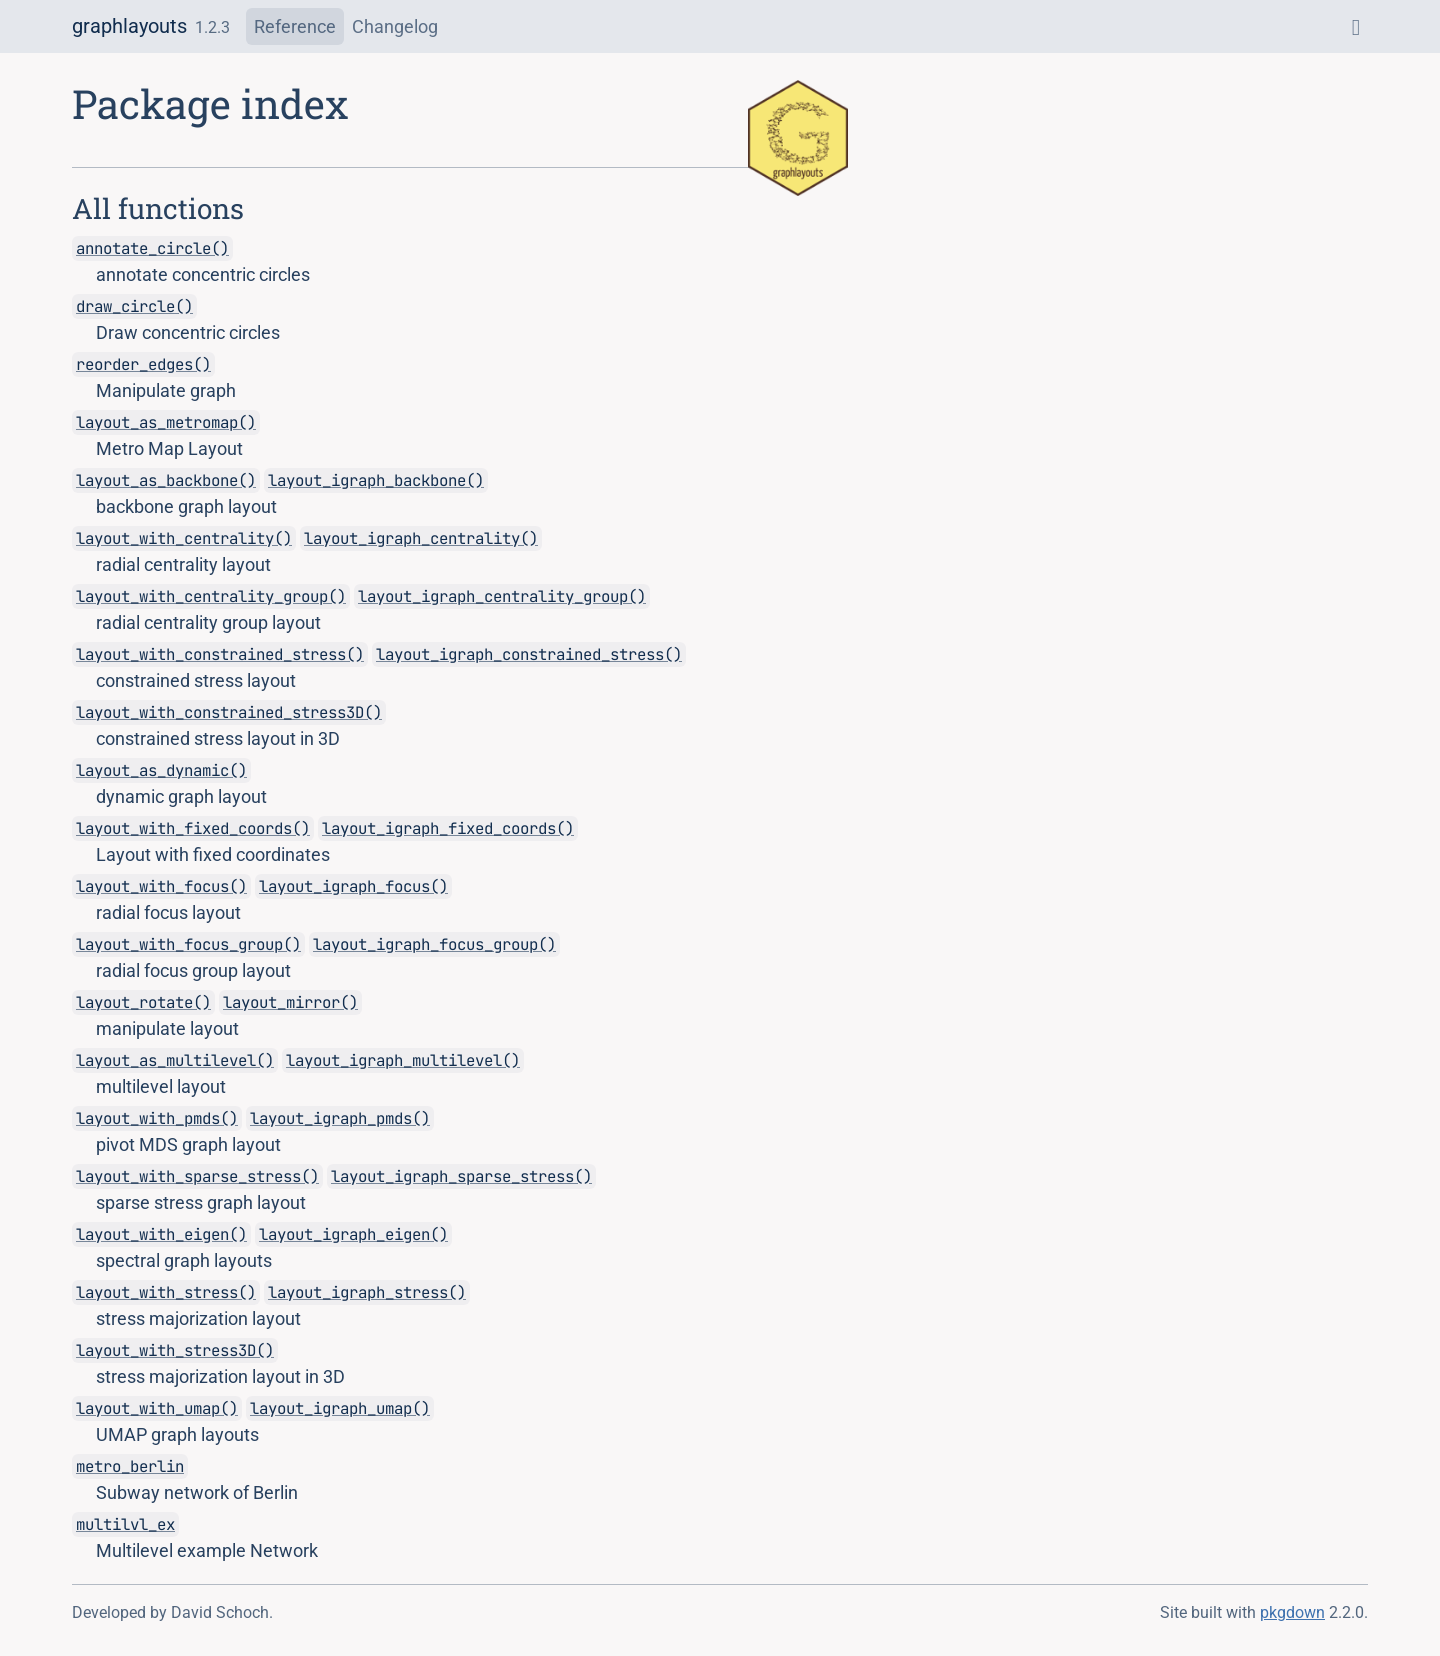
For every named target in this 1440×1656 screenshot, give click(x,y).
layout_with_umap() (157, 1408)
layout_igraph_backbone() (376, 480)
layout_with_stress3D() (175, 1350)
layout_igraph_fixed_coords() (448, 828)
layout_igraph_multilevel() (403, 1060)
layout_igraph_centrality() (421, 538)
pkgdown (1292, 1612)
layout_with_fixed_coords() (193, 828)
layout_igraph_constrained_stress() (529, 654)
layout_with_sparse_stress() (197, 1176)
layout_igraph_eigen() (353, 1234)
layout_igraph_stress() (367, 1292)
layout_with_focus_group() (188, 944)
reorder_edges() (143, 364)
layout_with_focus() (161, 886)
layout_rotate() (143, 1002)
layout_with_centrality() (184, 538)
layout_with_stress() (166, 1292)
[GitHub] (1356, 26)
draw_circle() (134, 306)
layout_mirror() (290, 1002)
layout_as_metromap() (166, 422)
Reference (295, 26)
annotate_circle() (152, 248)
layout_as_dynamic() (161, 770)
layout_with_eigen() (161, 1234)
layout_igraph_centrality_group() (502, 596)
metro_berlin (130, 1466)
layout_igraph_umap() (340, 1408)
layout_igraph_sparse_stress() (461, 1176)
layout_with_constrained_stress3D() (229, 712)
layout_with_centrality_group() (211, 596)
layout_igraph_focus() (353, 886)
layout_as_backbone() (166, 480)
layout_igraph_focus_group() (434, 944)
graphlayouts (129, 26)
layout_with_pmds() (157, 1118)
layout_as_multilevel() (175, 1060)
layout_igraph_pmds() (340, 1118)
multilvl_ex (125, 1524)
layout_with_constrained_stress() (220, 654)
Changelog (395, 26)
